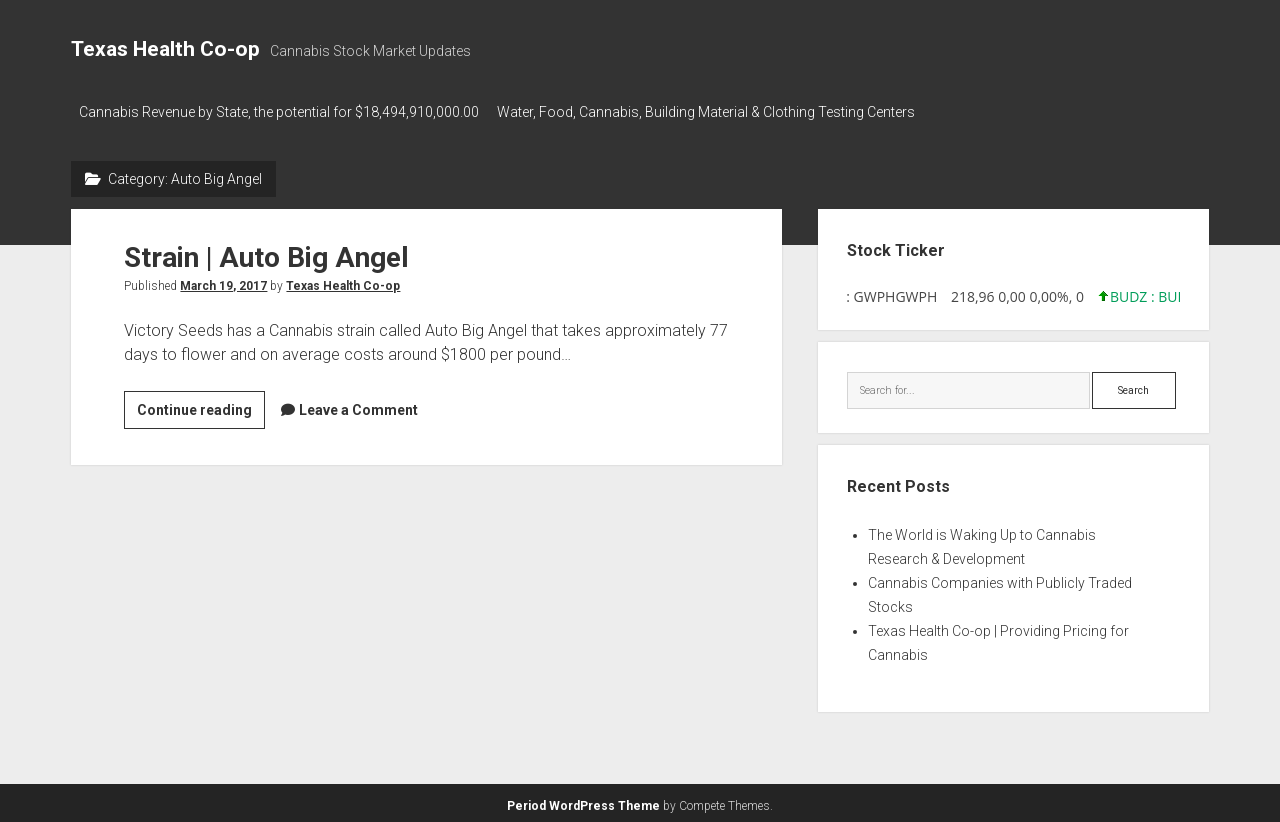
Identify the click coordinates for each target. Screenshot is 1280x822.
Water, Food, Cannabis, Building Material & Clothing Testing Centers (714, 112)
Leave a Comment (358, 405)
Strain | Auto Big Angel (266, 252)
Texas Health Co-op (165, 49)
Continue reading (201, 408)
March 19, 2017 (223, 281)
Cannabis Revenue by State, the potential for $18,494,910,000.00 (279, 112)
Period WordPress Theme (583, 802)
